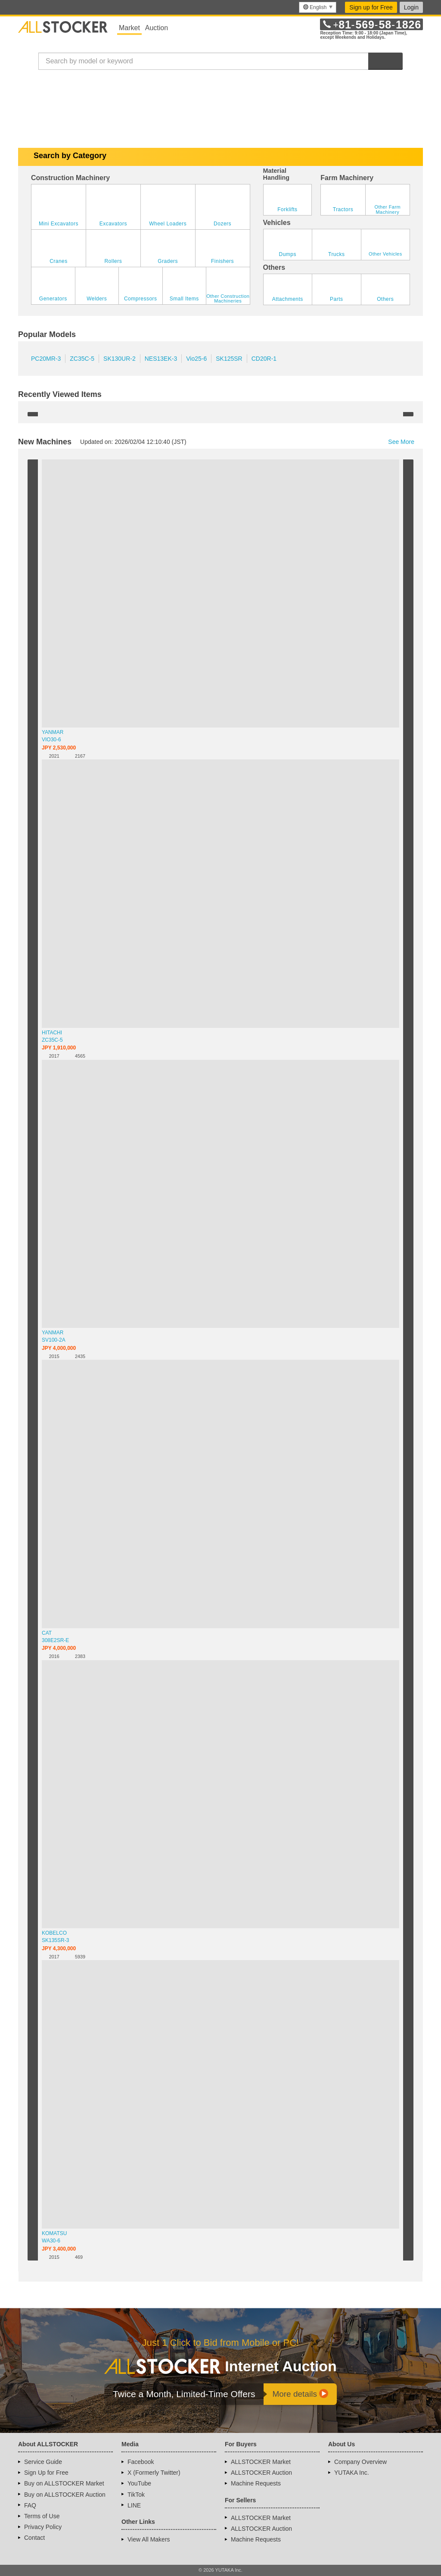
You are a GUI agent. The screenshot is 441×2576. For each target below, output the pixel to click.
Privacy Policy (43, 2526)
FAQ (30, 2505)
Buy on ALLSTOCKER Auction (65, 2494)
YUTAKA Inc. (351, 2472)
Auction (156, 27)
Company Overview (360, 2461)
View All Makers (148, 2539)
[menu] (317, 7)
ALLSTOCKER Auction (261, 2472)
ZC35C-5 (82, 358)
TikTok (136, 2494)
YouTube (139, 2483)
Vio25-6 (196, 358)
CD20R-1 (264, 358)
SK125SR (229, 358)
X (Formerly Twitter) (153, 2472)
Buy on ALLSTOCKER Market (64, 2483)
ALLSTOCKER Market (261, 2461)
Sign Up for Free (46, 2472)
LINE (134, 2505)
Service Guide (43, 2461)
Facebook (140, 2461)
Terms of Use (41, 2516)
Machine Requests (256, 2483)
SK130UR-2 (119, 358)
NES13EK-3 (161, 358)
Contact (34, 2537)
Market (129, 27)
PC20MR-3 (46, 358)
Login (411, 7)
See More (405, 441)
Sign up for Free (370, 7)
